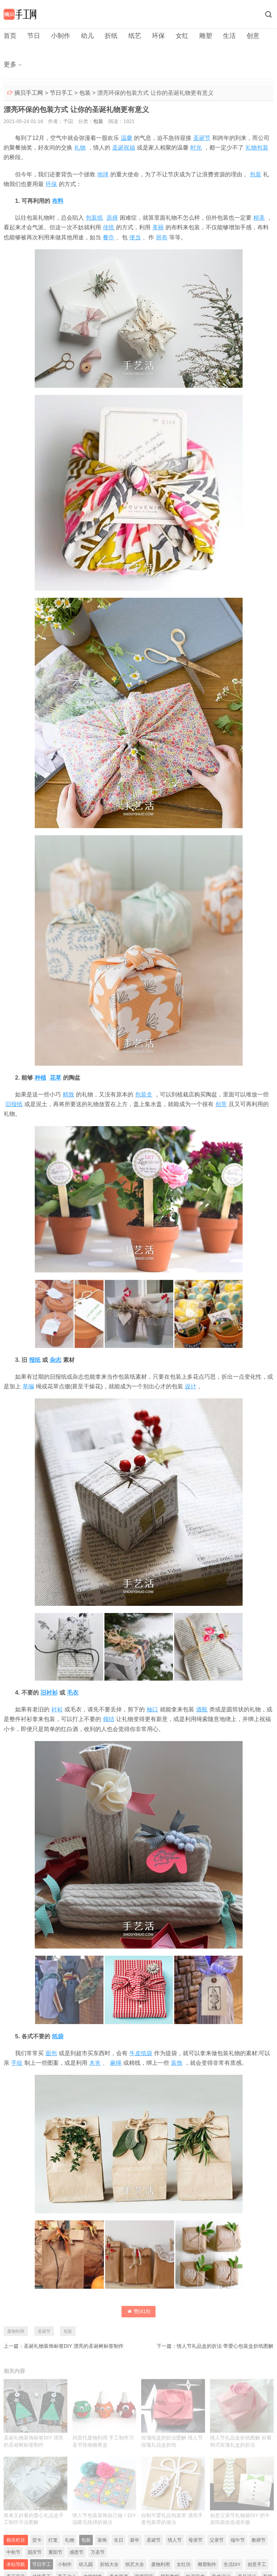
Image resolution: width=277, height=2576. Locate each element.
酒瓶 (201, 1709)
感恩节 (76, 2552)
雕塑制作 (207, 2564)
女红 (182, 35)
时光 (196, 148)
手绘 (17, 2063)
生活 (229, 35)
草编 (28, 1386)
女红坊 (184, 2564)
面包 (51, 2053)
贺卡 (37, 2540)
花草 (55, 1078)
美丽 (158, 227)
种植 (40, 1078)
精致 (68, 1094)
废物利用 (15, 2331)
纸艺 (134, 35)
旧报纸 (14, 1104)
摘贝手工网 (28, 93)
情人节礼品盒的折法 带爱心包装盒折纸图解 (225, 2346)
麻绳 (115, 2063)
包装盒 (143, 1094)
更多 (10, 64)
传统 (108, 227)
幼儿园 (86, 2564)
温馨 (126, 138)
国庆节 (35, 2552)
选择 (112, 218)
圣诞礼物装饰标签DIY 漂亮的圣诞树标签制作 (74, 2346)
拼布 (161, 237)
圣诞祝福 (123, 148)
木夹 (95, 2063)
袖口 (152, 1709)
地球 (103, 174)
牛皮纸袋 (140, 2053)
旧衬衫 (49, 1693)
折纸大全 (109, 2564)
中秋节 (13, 2552)
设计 (190, 1386)
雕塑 (205, 35)
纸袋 (57, 2036)
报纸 (34, 1360)
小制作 (60, 35)
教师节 (259, 2540)
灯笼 (53, 2540)
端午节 (238, 2540)
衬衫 (57, 1709)
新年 (134, 2540)
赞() (139, 2311)
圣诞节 (201, 138)
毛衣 (72, 1693)
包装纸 (94, 218)
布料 (57, 201)
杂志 (55, 1360)
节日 (33, 35)
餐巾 (108, 237)
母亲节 (195, 2540)
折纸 (111, 35)
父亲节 (217, 2540)
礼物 (80, 148)
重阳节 (55, 2552)
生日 (118, 2540)
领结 (108, 1719)
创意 (253, 35)
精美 (259, 218)
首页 (10, 35)
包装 (85, 93)
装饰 (176, 2063)
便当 (135, 237)
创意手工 (257, 2564)
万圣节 (98, 2552)
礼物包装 (256, 148)
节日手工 (61, 93)
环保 (158, 35)
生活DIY (232, 2564)
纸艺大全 (134, 2564)
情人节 (175, 2540)
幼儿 (87, 35)
